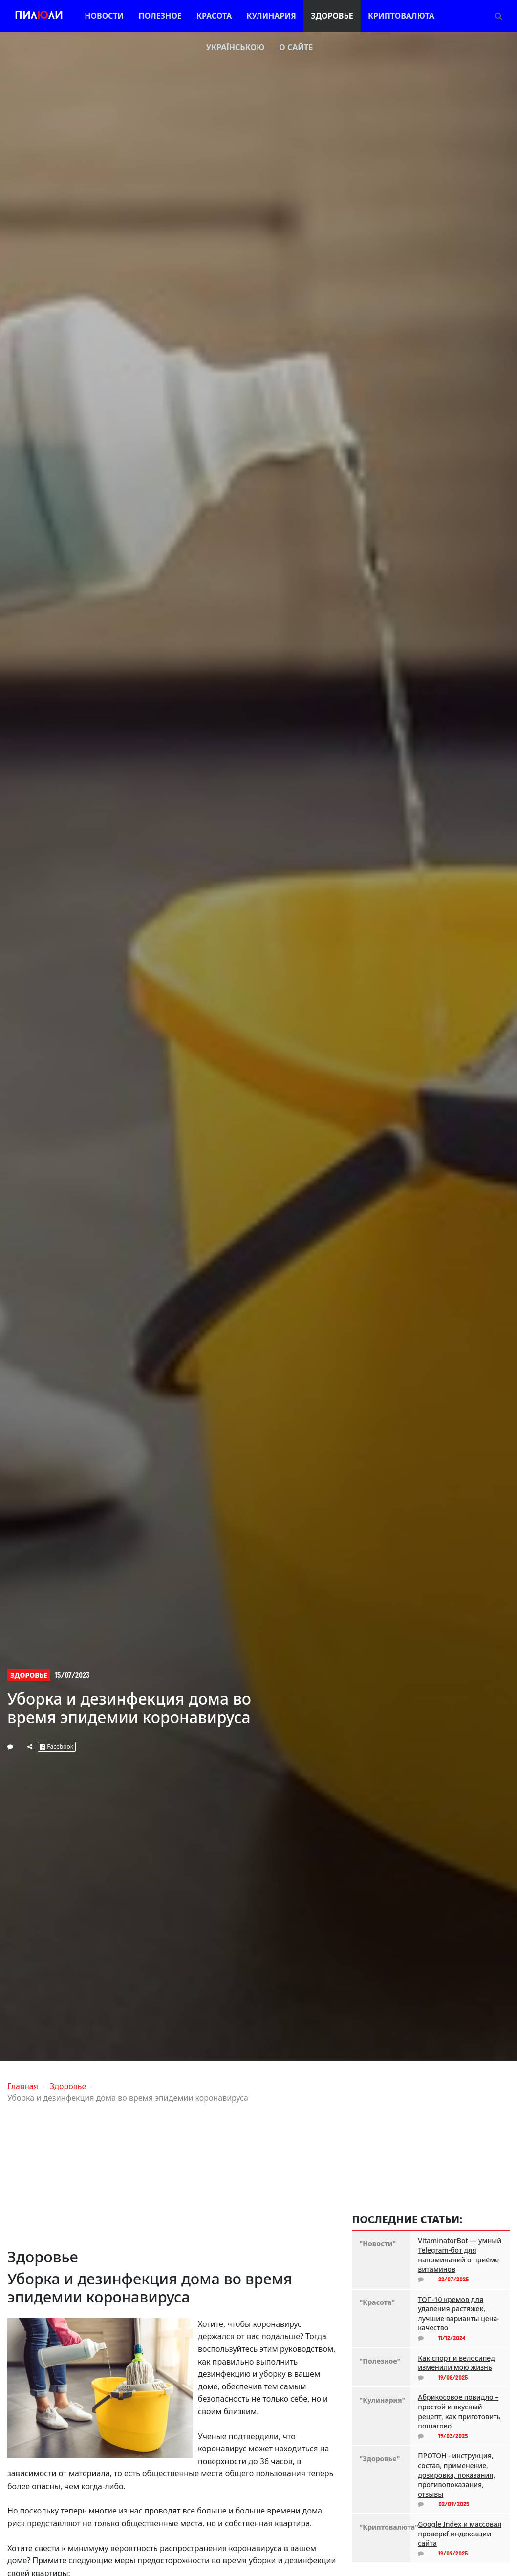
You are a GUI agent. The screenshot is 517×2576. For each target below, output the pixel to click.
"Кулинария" (381, 2400)
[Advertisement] (172, 2179)
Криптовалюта (401, 15)
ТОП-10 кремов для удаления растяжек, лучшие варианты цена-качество (458, 2314)
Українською (235, 47)
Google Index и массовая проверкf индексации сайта (459, 2533)
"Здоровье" (379, 2458)
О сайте (296, 47)
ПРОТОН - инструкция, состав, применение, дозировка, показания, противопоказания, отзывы (456, 2474)
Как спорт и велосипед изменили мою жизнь (456, 2362)
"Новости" (377, 2243)
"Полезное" (379, 2360)
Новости (104, 15)
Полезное (159, 15)
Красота (214, 15)
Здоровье (332, 15)
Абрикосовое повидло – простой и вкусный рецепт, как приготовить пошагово (459, 2411)
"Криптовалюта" (381, 2527)
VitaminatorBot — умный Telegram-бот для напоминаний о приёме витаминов (459, 2255)
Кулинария (271, 15)
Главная (22, 2086)
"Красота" (377, 2302)
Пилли (39, 15)
